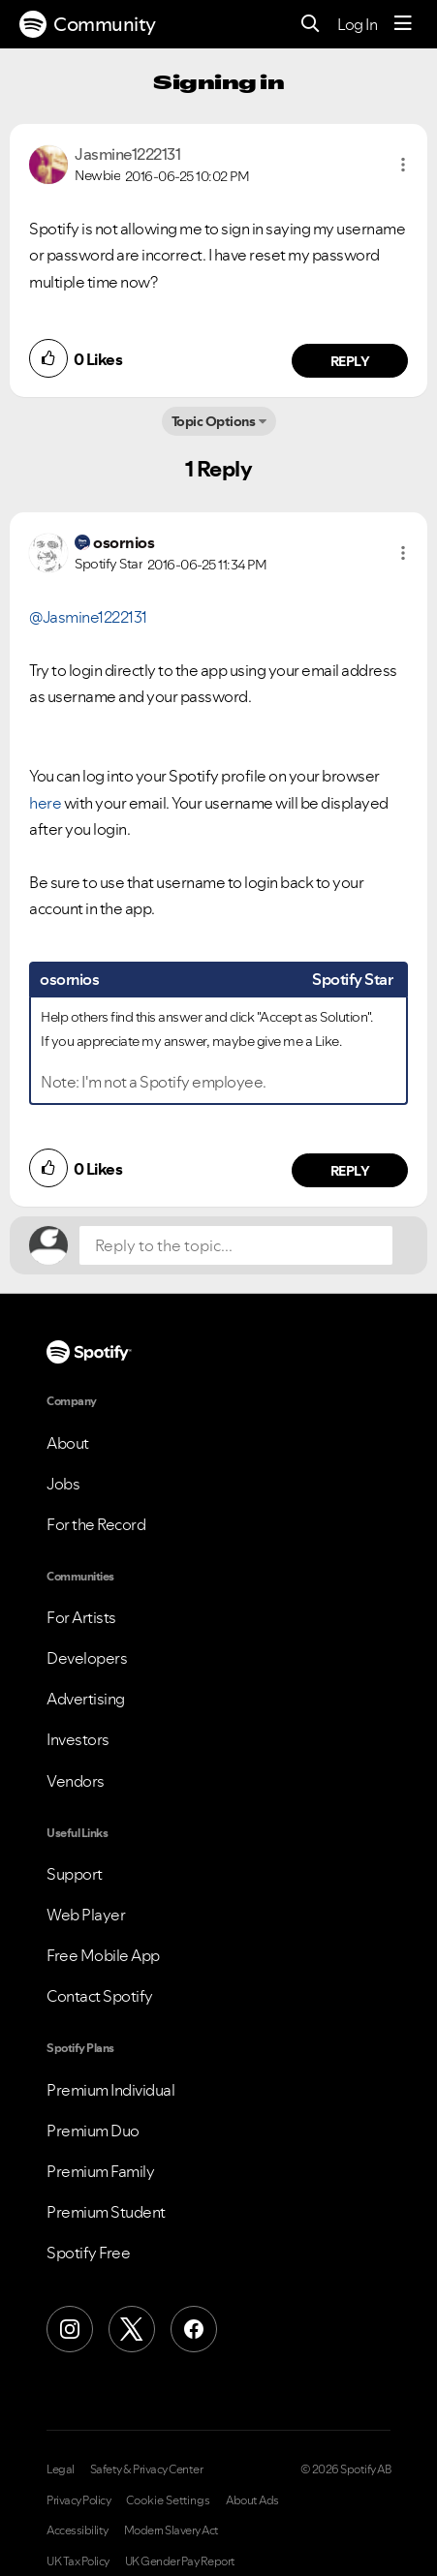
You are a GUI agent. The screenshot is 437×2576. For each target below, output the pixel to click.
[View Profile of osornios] (123, 542)
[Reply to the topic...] (235, 1245)
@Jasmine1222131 (88, 617)
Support (75, 1874)
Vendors (76, 1781)
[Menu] (403, 24)
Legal (61, 2469)
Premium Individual (110, 2090)
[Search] (311, 25)
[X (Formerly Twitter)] (132, 2329)
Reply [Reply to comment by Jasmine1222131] (350, 361)
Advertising (86, 1698)
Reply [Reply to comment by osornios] (350, 1171)
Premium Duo (93, 2130)
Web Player (86, 1914)
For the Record (96, 1524)
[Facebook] (194, 2329)
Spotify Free (88, 2252)
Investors (78, 1739)
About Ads (252, 2500)
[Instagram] (70, 2329)
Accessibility (78, 2530)
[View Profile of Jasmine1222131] (127, 154)
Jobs (63, 1483)
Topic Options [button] (214, 421)
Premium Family (100, 2171)
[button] (403, 164)
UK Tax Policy (78, 2561)
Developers (87, 1658)
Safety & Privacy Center (146, 2469)
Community (87, 24)
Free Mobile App (103, 1955)
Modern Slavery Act (171, 2530)
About (68, 1443)
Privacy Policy (78, 2500)
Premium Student (106, 2212)
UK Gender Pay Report (180, 2561)
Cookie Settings (168, 2500)
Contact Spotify (100, 1996)
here (45, 802)
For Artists (81, 1617)
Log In (357, 24)
